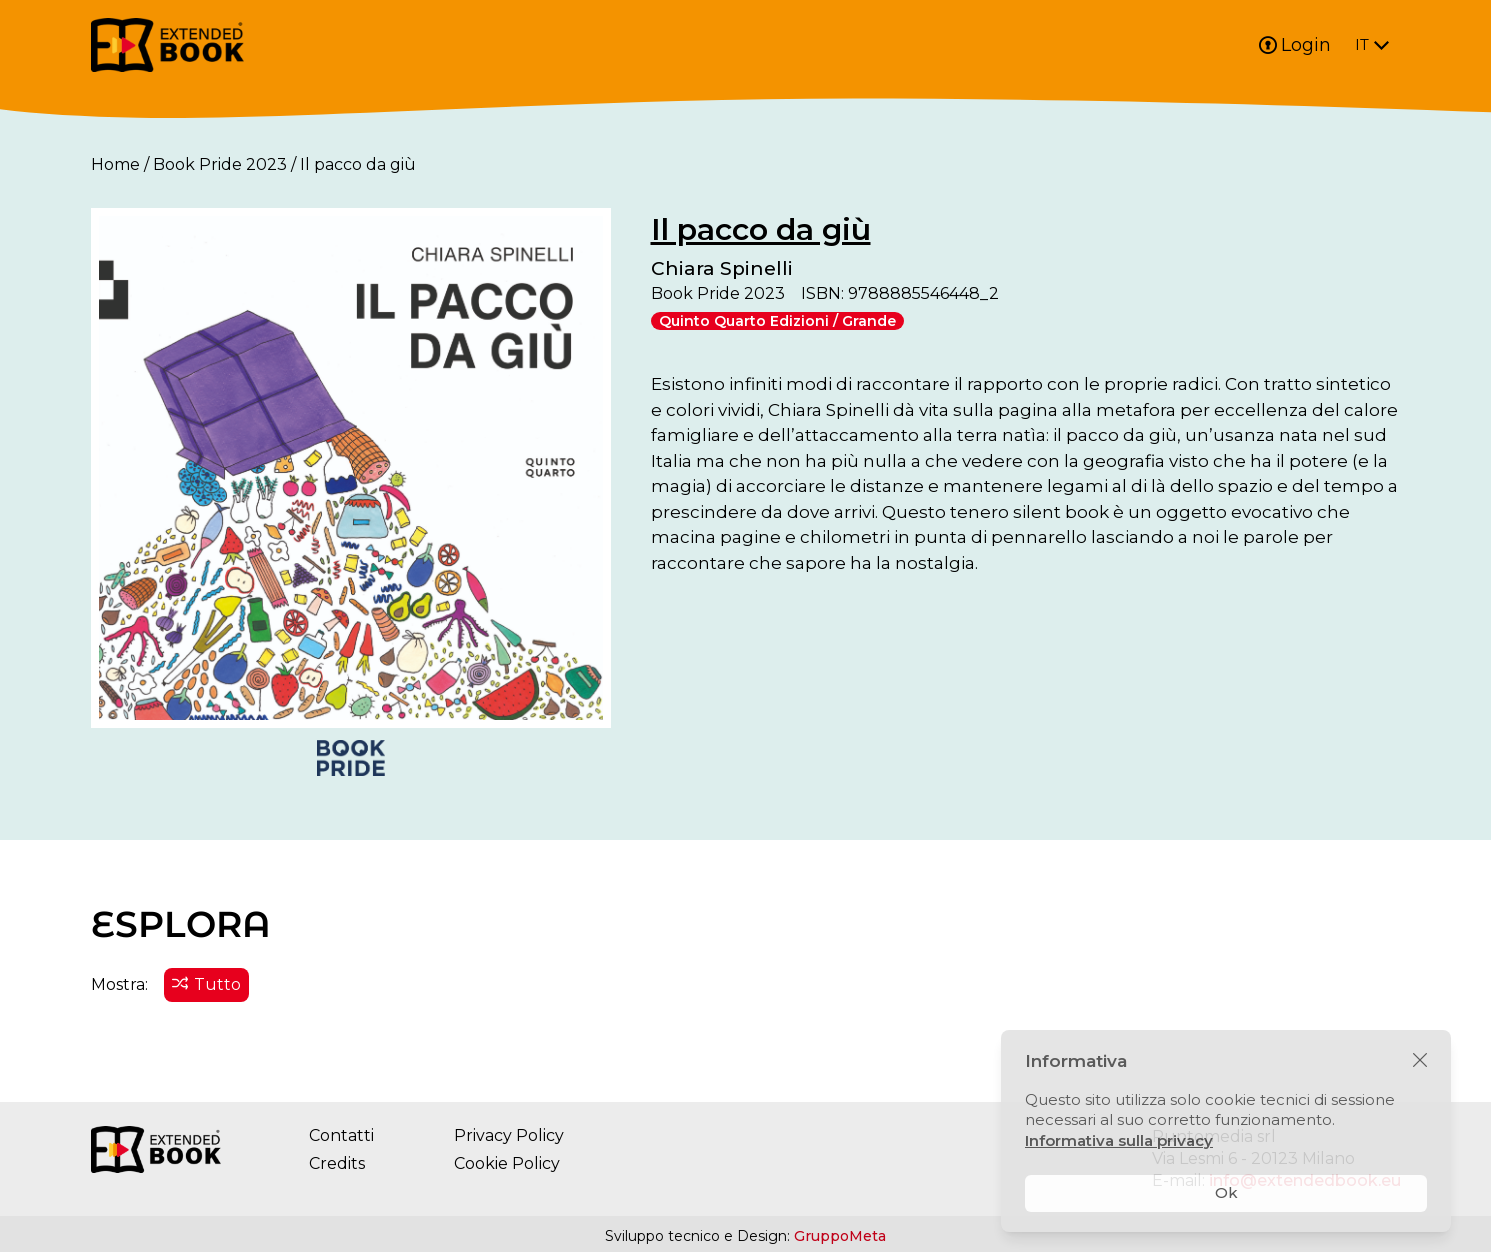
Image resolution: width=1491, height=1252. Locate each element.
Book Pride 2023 (220, 164)
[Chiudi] (1420, 1061)
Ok (1226, 1192)
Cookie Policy (507, 1163)
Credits (337, 1163)
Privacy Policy (509, 1135)
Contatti (341, 1135)
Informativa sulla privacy (1119, 1140)
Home (115, 164)
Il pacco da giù (761, 229)
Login (1295, 45)
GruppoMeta (840, 1236)
